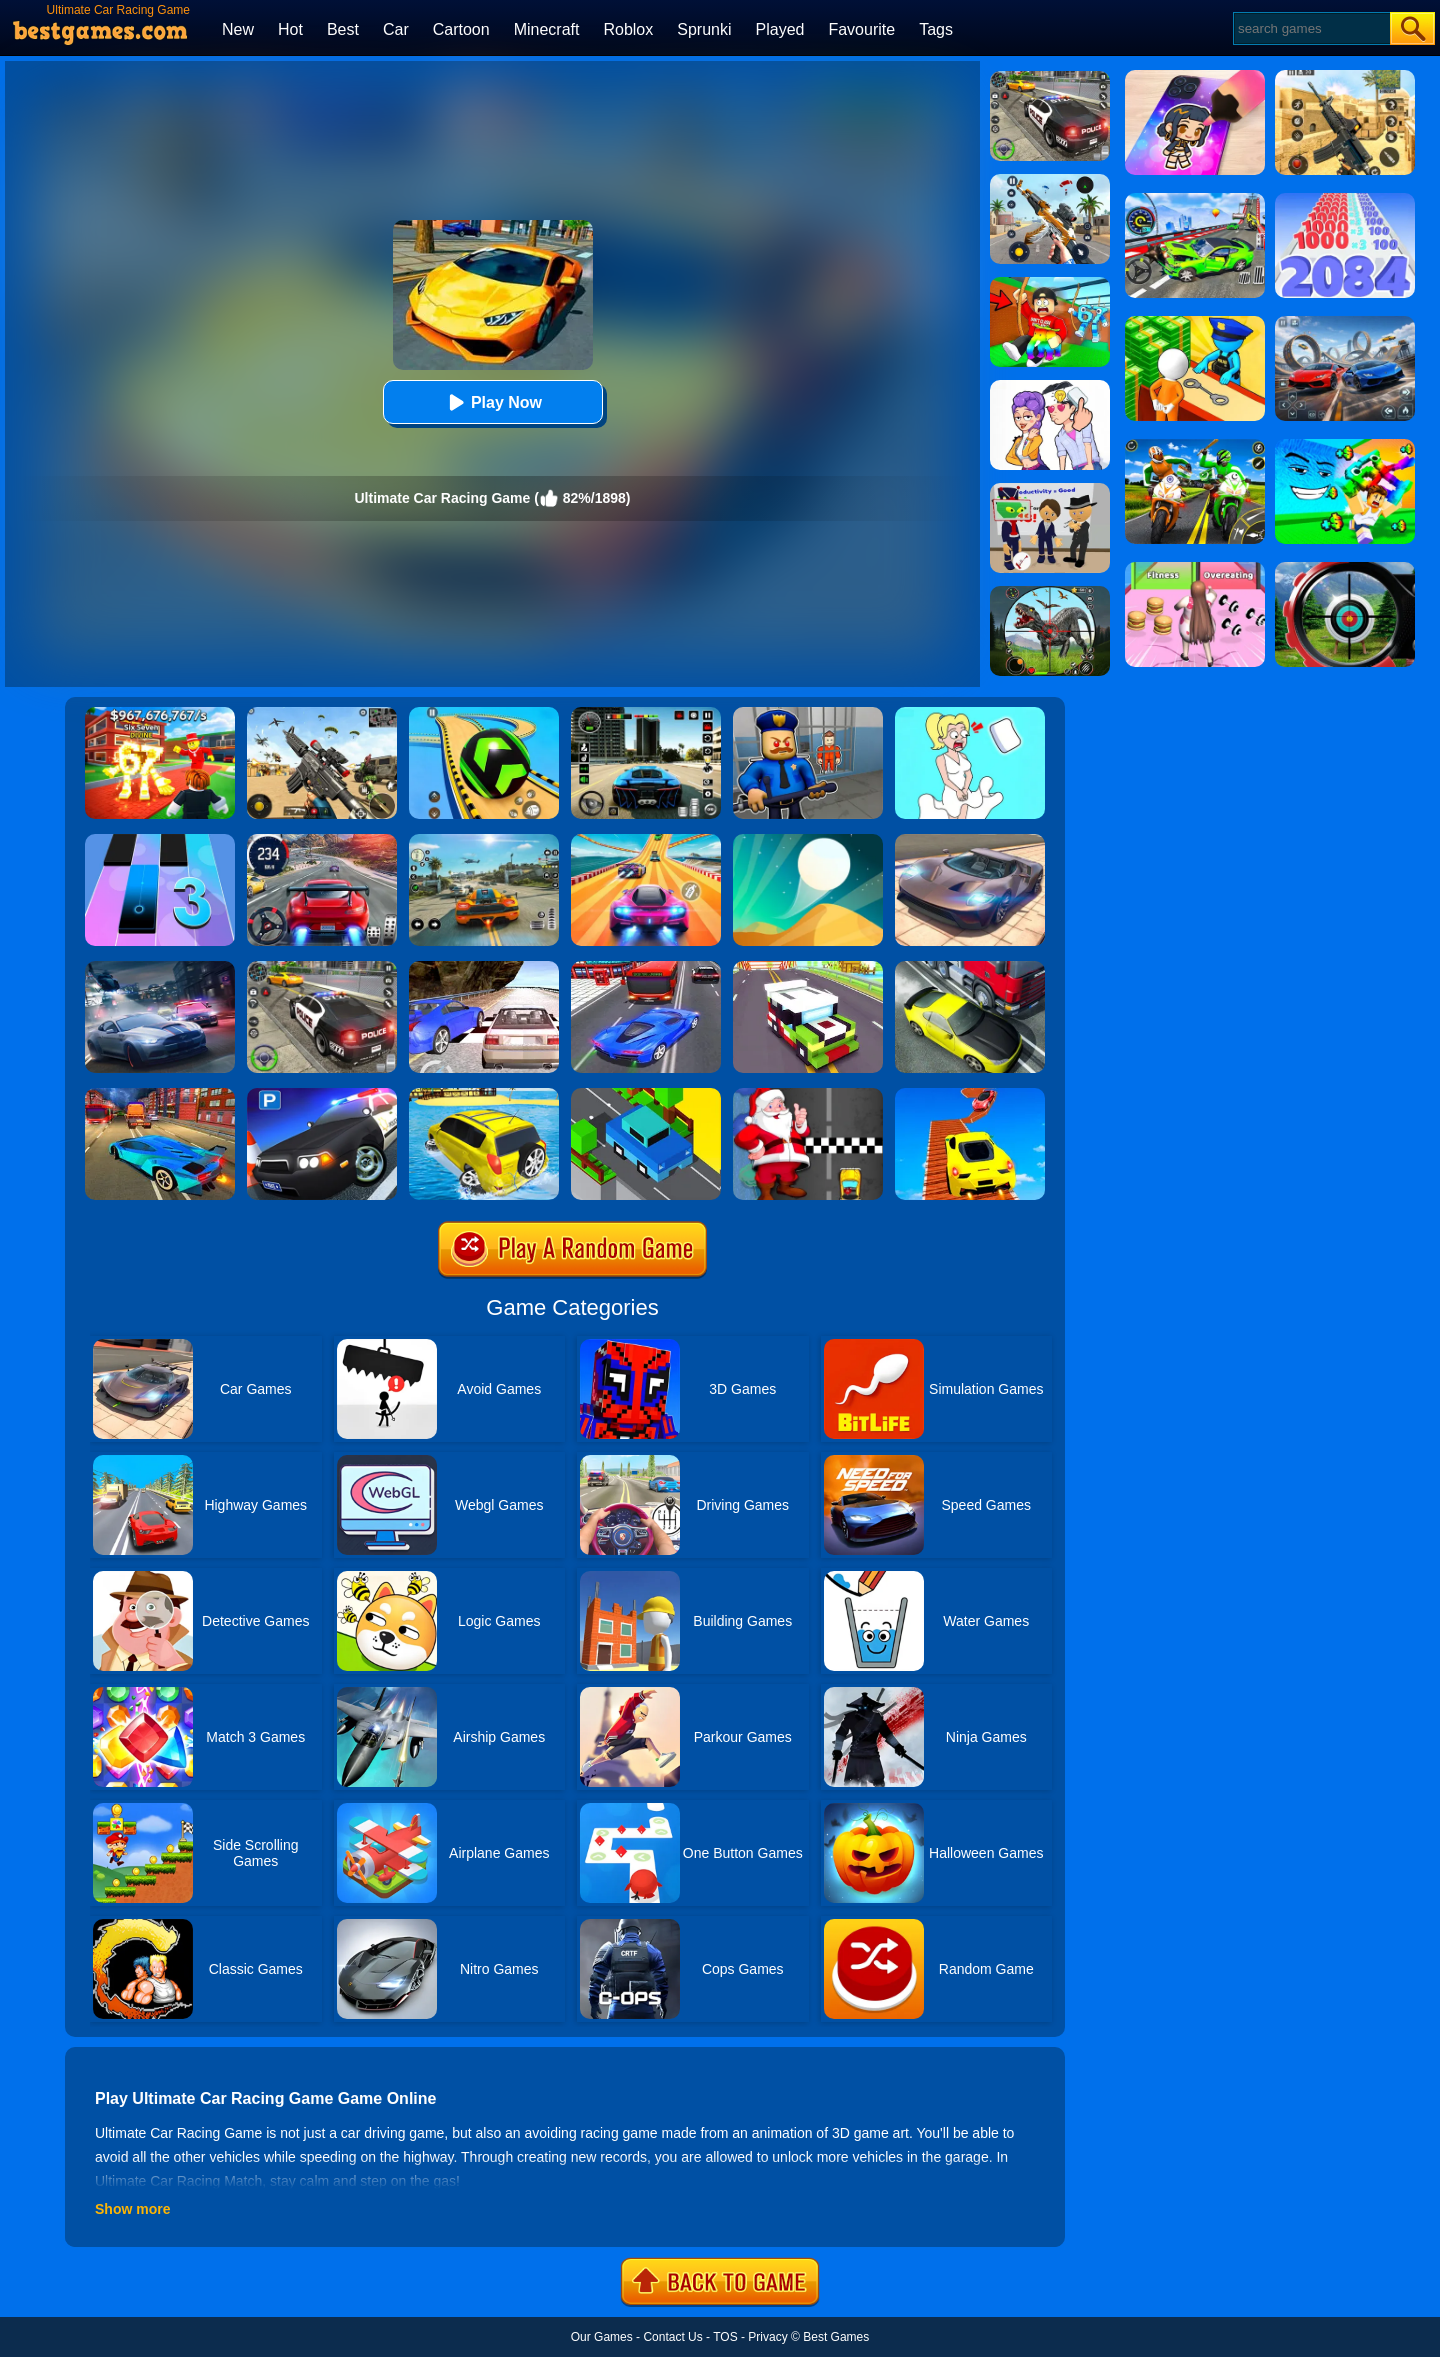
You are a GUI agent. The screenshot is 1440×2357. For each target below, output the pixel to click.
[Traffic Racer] (970, 968)
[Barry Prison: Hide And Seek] (808, 714)
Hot (290, 29)
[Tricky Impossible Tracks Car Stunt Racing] (970, 1095)
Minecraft (547, 29)
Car (396, 29)
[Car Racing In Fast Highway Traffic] (646, 968)
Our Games (602, 2337)
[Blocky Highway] (808, 968)
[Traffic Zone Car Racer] (160, 1095)
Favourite (861, 29)
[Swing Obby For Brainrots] (1050, 284)
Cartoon (461, 29)
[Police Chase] (1050, 78)
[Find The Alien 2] (1050, 490)
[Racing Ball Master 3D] (484, 714)
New (238, 29)
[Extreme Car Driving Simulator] (970, 841)
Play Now (492, 402)
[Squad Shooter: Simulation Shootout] (322, 714)
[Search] (1310, 28)
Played (780, 29)
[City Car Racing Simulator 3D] (160, 968)
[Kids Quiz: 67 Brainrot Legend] (160, 714)
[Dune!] (808, 841)
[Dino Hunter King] (1050, 593)
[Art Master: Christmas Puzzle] (1050, 387)
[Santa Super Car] (808, 1095)
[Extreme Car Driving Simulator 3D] (646, 714)
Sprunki (704, 29)
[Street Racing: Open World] (484, 841)
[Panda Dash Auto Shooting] (1050, 181)
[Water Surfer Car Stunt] (484, 1095)
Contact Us (672, 2337)
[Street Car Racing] (322, 841)
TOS (725, 2337)
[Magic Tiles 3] (160, 841)
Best (343, 29)
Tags (936, 29)
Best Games (836, 2337)
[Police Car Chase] (322, 968)
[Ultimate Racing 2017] (484, 968)
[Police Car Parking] (322, 1095)
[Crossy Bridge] (646, 1095)
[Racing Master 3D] (646, 841)
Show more (132, 2209)
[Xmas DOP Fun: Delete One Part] (970, 714)
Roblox (628, 29)
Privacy (767, 2337)
